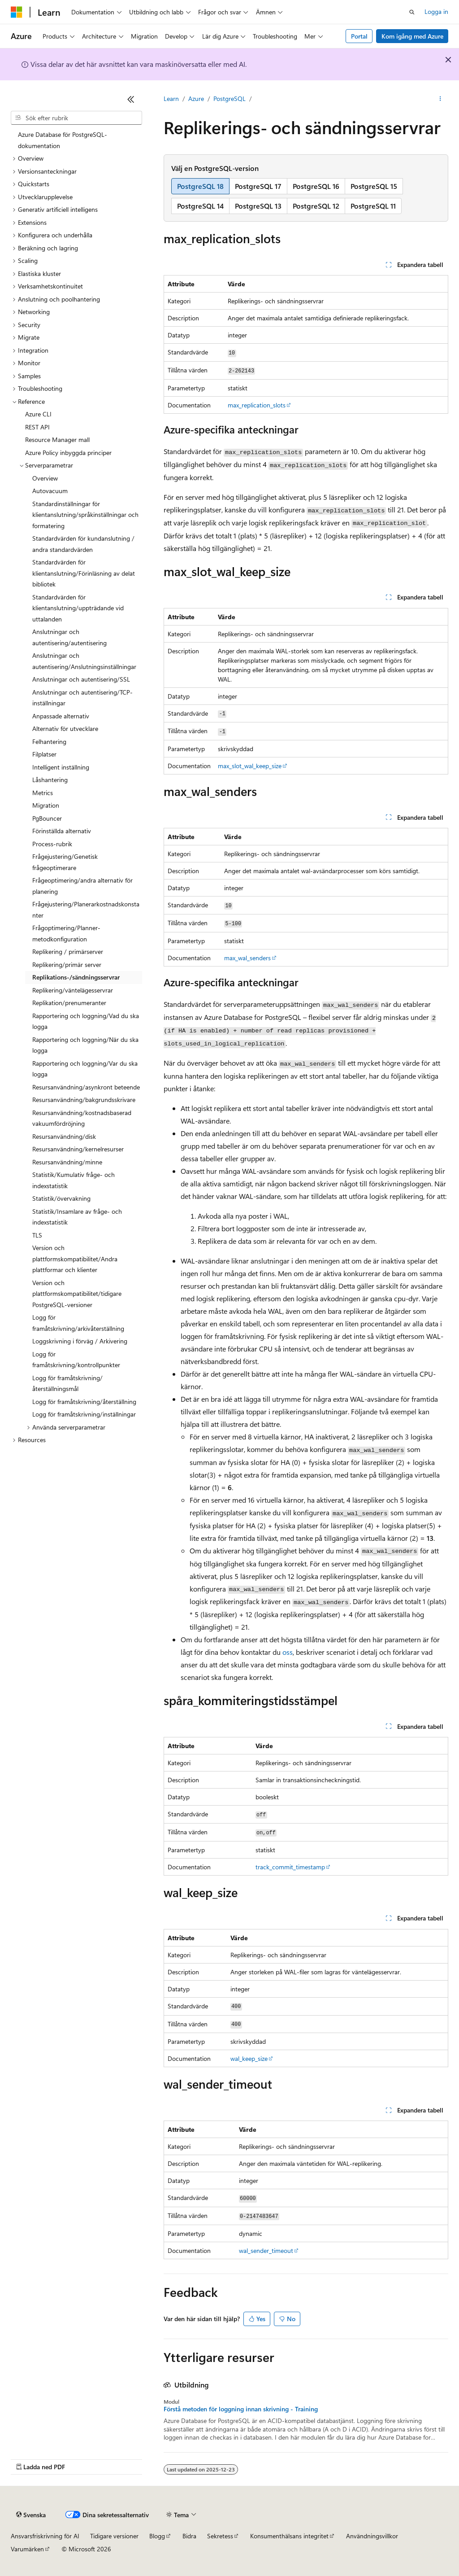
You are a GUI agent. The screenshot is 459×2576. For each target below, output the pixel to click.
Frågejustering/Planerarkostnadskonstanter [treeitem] (85, 909)
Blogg (157, 2536)
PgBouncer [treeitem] (47, 818)
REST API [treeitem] (37, 427)
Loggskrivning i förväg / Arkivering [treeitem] (79, 1341)
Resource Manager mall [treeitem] (57, 439)
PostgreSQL (229, 98)
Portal (359, 36)
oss (287, 1652)
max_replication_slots (257, 405)
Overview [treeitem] (45, 478)
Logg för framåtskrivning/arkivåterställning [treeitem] (78, 1323)
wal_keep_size (249, 2058)
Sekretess (220, 2536)
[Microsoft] (16, 12)
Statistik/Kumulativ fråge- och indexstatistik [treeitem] (73, 1180)
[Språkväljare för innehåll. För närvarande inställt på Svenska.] (31, 2515)
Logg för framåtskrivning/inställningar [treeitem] (84, 1414)
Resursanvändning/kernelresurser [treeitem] (78, 1149)
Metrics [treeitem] (42, 792)
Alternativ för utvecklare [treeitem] (65, 728)
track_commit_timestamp (290, 1867)
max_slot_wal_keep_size (249, 765)
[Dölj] (131, 99)
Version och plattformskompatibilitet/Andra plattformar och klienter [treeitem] (74, 1258)
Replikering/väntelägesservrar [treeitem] (72, 990)
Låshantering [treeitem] (50, 779)
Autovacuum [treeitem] (50, 490)
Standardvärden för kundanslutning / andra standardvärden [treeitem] (83, 544)
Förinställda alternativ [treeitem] (61, 831)
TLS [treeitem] (37, 1235)
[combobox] (76, 118)
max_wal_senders (247, 957)
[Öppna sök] (412, 12)
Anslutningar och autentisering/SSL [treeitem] (81, 679)
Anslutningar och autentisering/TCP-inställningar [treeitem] (82, 698)
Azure (196, 98)
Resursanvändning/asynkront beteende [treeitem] (86, 1087)
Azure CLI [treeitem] (38, 414)
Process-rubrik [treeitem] (52, 844)
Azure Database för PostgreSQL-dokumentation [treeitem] (62, 140)
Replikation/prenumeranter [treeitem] (69, 1002)
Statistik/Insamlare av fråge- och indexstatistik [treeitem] (77, 1217)
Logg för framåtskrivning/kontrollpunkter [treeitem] (76, 1359)
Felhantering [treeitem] (49, 741)
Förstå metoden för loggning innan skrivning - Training (241, 2409)
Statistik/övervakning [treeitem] (61, 1198)
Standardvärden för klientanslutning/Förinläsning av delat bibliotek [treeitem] (83, 573)
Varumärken (27, 2549)
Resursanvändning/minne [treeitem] (67, 1162)
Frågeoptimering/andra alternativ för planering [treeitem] (82, 886)
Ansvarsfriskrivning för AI (45, 2536)
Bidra (189, 2536)
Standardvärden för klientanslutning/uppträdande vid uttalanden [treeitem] (78, 608)
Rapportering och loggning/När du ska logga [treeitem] (85, 1045)
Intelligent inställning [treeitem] (60, 767)
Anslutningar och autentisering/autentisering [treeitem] (69, 637)
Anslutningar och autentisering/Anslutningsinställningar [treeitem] (84, 661)
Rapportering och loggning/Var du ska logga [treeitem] (85, 1069)
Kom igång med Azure (412, 36)
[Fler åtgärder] (440, 99)
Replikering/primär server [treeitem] (66, 964)
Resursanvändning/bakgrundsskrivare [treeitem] (83, 1099)
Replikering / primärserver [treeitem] (67, 951)
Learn (171, 98)
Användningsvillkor (372, 2536)
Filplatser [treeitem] (44, 754)
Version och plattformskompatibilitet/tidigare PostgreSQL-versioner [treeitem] (76, 1293)
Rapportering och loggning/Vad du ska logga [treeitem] (85, 1021)
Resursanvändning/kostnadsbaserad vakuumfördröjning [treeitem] (81, 1118)
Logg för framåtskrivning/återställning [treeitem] (84, 1401)
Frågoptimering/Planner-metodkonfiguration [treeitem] (66, 933)
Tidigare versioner (114, 2536)
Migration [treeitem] (45, 805)
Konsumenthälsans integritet (289, 2536)
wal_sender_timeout (266, 2250)
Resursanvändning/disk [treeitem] (64, 1136)
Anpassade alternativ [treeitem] (60, 716)
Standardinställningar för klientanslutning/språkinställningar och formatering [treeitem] (85, 514)
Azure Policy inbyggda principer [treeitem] (68, 452)
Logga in (436, 11)
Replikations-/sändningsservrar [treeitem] (76, 977)
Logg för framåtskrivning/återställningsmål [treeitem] (67, 1383)
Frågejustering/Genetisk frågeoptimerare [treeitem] (65, 862)
